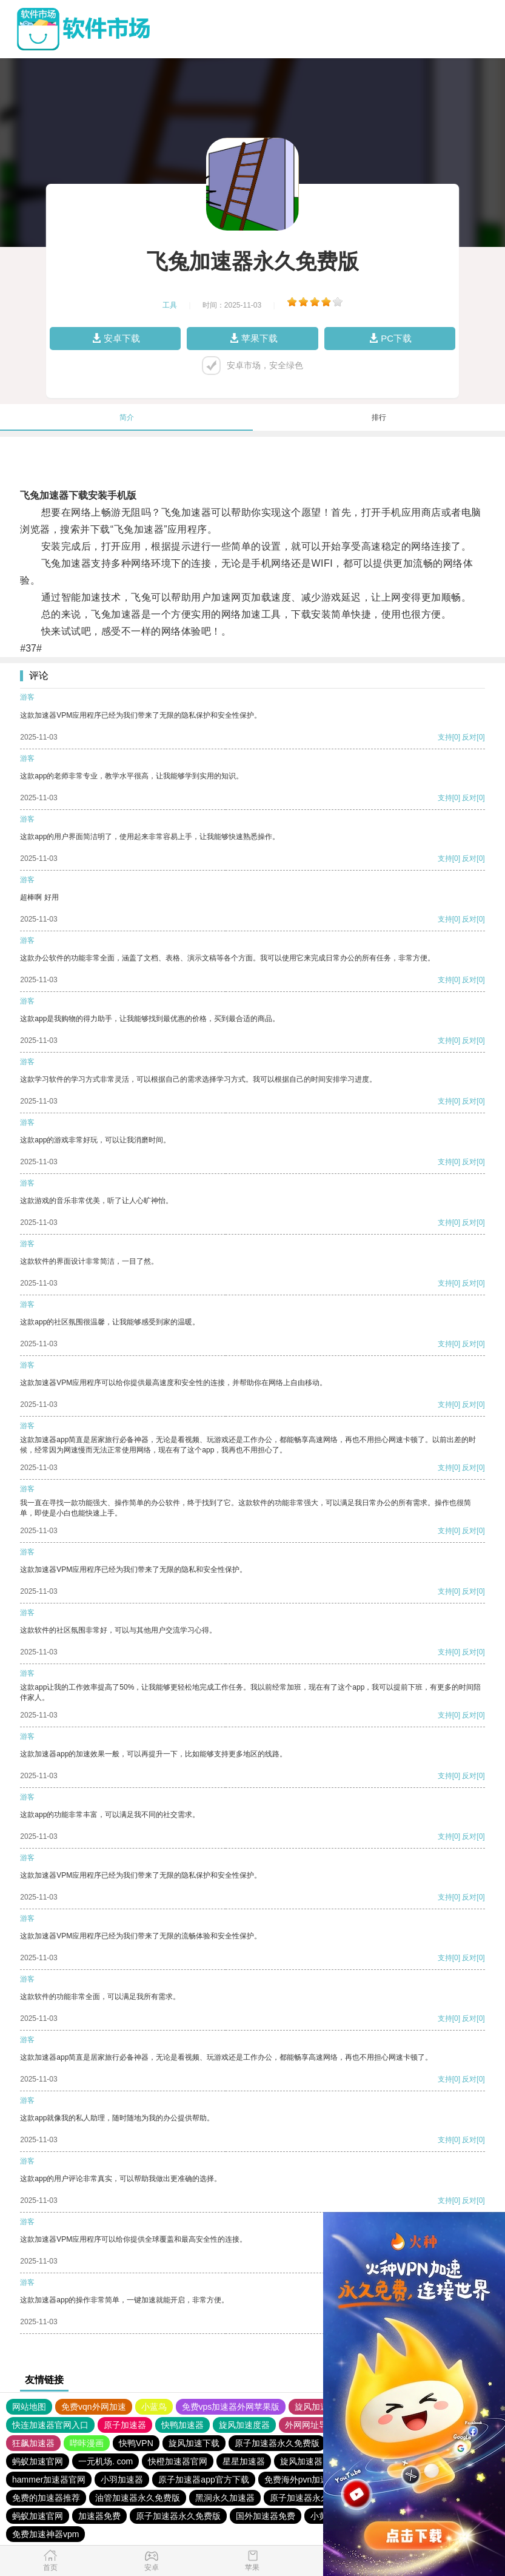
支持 (445, 737)
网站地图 (29, 2407)
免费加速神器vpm (45, 2534)
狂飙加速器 (33, 2443)
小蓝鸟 (154, 2407)
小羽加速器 (122, 2479)
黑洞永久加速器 (225, 2498)
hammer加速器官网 (48, 2479)
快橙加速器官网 (177, 2461)
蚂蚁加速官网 (37, 2461)
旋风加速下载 (194, 2443)
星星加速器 (243, 2461)
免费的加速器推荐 (46, 2498)
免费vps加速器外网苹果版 (231, 2407)
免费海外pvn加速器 (301, 2479)
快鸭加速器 (182, 2425)
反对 (469, 737)
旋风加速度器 (320, 2407)
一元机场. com (105, 2461)
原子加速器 (125, 2425)
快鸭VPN (136, 2443)
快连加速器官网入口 (50, 2425)
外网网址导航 (310, 2425)
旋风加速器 (301, 2461)
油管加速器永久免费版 (137, 2498)
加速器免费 (99, 2516)
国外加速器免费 (265, 2516)
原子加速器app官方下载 (203, 2479)
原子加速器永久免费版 (277, 2443)
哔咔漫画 (87, 2443)
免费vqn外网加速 (93, 2407)
